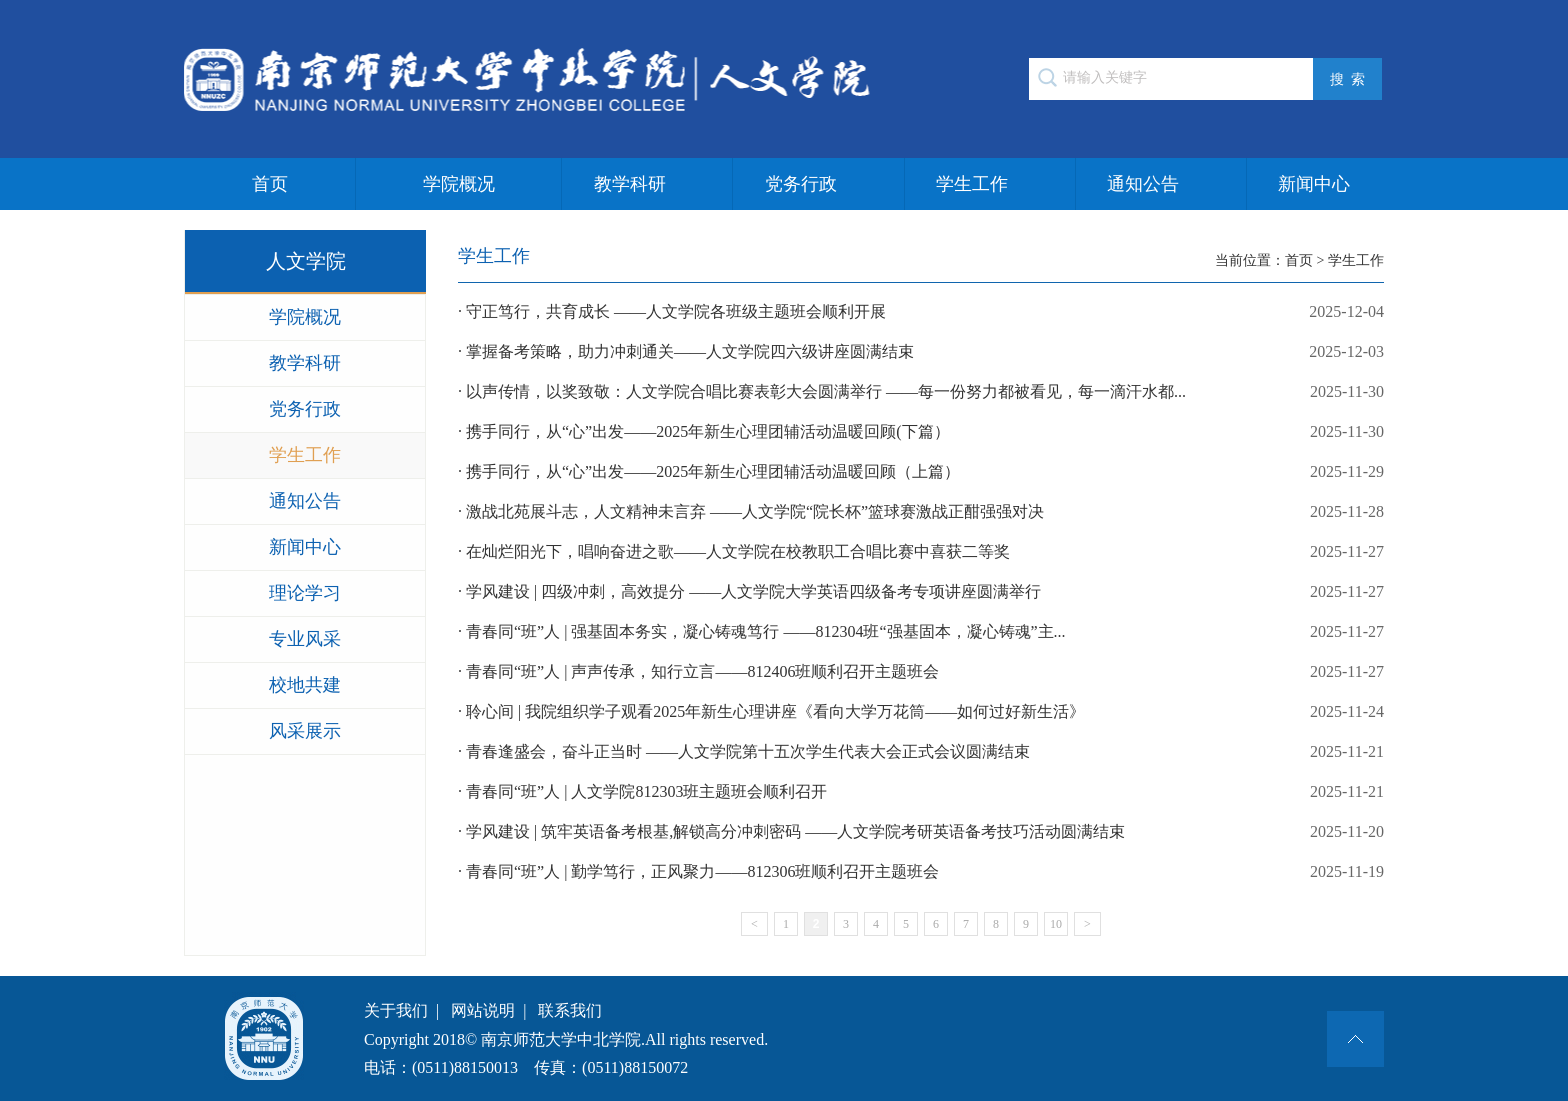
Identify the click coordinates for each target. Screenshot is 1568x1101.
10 (1056, 924)
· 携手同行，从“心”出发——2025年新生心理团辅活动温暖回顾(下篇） (921, 432)
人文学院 (306, 261)
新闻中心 (1314, 184)
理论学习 (305, 593)
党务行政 (801, 184)
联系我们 (570, 1010)
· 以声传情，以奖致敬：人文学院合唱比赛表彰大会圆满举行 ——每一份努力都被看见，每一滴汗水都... (921, 392)
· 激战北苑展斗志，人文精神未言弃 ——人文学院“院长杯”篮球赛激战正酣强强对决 (921, 512)
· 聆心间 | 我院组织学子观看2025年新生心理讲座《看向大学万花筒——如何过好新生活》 (921, 712)
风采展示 (305, 731)
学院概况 (459, 184)
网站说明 (483, 1010)
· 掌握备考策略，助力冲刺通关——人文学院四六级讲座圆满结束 (921, 352)
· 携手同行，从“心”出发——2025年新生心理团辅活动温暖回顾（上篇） (921, 472)
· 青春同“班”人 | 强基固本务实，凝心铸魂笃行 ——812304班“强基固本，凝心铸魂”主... (921, 632)
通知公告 (1143, 184)
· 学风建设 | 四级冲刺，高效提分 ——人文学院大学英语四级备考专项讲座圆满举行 (921, 592)
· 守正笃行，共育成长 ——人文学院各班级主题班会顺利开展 (921, 312)
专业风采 (305, 639)
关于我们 (396, 1010)
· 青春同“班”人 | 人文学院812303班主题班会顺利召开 (921, 792)
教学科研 (630, 184)
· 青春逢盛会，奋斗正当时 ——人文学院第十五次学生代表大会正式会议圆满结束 (921, 752)
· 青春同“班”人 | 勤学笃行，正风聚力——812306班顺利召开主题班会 (921, 872)
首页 (270, 184)
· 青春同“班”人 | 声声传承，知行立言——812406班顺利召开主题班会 (921, 672)
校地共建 (305, 685)
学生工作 (972, 184)
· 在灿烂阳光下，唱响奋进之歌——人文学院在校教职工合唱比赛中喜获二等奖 (921, 552)
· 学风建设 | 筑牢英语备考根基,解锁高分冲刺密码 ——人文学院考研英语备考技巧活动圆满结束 (921, 832)
